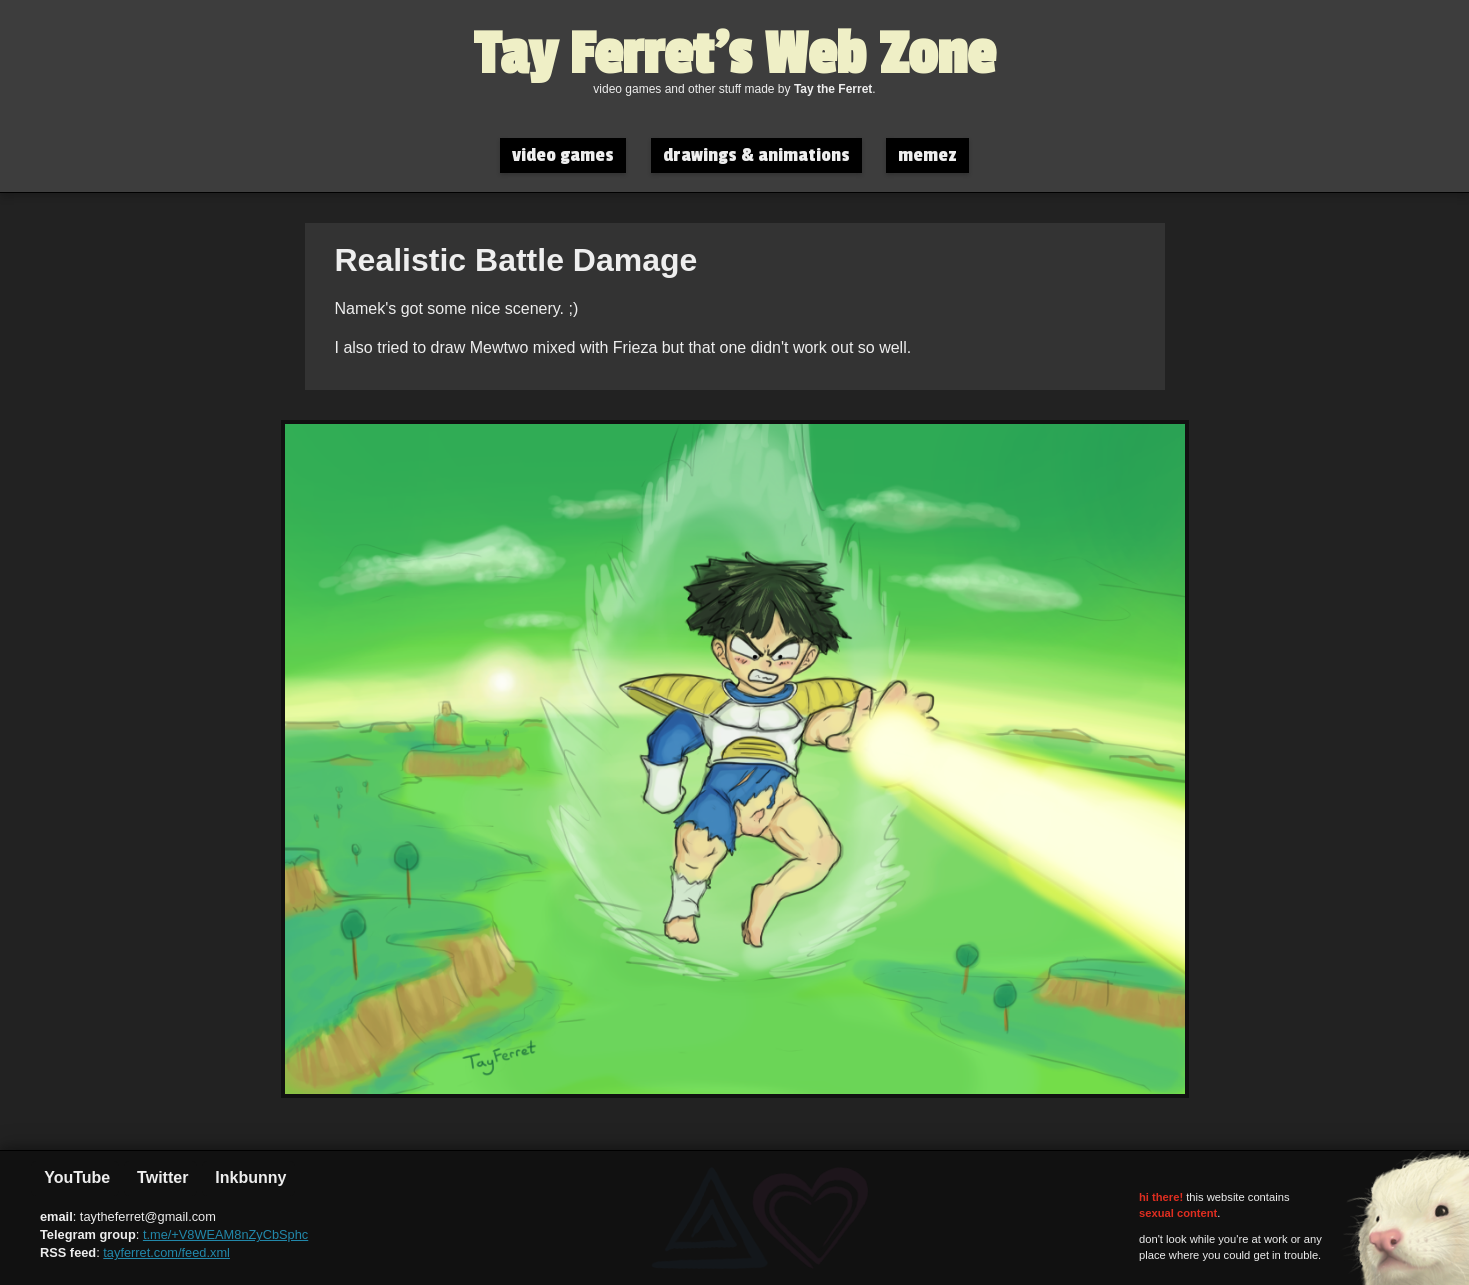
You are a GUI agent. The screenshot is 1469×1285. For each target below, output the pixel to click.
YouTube (75, 1177)
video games (563, 155)
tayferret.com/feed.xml (166, 1252)
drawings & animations (756, 155)
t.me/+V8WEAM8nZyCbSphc (225, 1234)
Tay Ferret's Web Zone (734, 55)
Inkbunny (249, 1177)
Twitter (161, 1177)
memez (927, 155)
